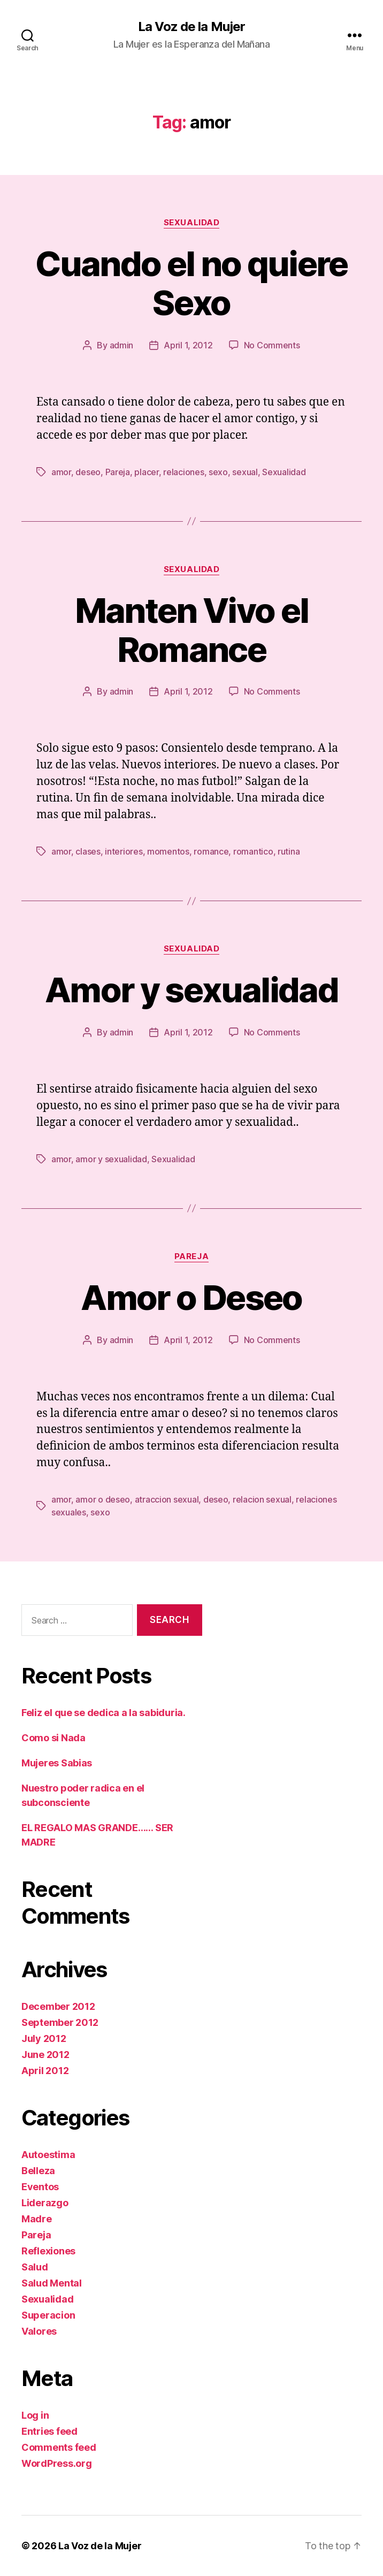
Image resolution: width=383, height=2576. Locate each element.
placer (146, 472)
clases (87, 851)
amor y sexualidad (111, 1159)
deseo (88, 472)
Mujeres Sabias (56, 1763)
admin (122, 345)
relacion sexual (262, 1499)
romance (211, 851)
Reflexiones (48, 2251)
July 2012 (43, 2038)
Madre (36, 2218)
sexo (218, 472)
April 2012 (44, 2070)
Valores (39, 2331)
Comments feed (58, 2447)
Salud (34, 2267)
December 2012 (58, 2006)
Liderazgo (44, 2202)
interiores (123, 851)
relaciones (183, 472)
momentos (168, 851)
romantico (253, 851)
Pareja (117, 472)
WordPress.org (56, 2463)
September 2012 (59, 2022)
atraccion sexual (167, 1499)
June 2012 (45, 2054)
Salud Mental (51, 2283)
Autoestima (48, 2154)
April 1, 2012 (188, 345)
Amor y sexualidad (191, 989)
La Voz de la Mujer (191, 26)
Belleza (38, 2170)
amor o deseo (102, 1499)
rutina (289, 851)
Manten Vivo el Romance (192, 630)
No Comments (272, 345)
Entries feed (49, 2431)
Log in (35, 2415)
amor (61, 472)
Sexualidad (192, 222)
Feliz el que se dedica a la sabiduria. (103, 1712)
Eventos (40, 2186)
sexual (244, 472)
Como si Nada (53, 1737)
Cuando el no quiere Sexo (191, 283)
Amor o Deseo (191, 1297)
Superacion (48, 2315)
